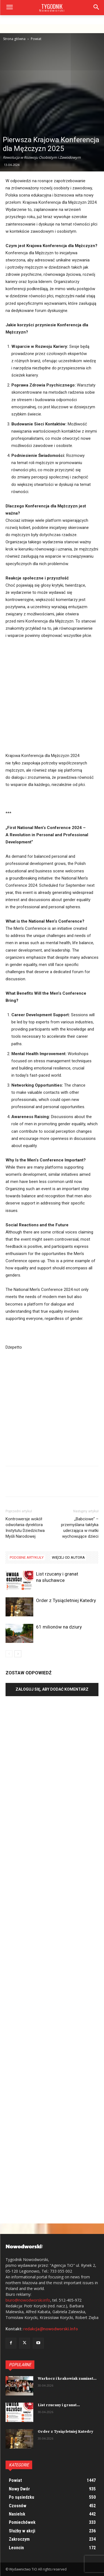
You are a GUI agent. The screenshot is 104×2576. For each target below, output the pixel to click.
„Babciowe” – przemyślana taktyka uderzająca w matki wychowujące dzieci (79, 1527)
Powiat (36, 38)
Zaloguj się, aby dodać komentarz (52, 1689)
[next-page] (17, 1653)
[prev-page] (9, 1653)
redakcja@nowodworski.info (50, 2328)
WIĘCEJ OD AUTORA (68, 1557)
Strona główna (14, 38)
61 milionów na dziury (59, 1627)
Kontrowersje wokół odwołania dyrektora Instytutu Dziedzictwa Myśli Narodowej (25, 1527)
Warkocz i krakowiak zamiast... (67, 2378)
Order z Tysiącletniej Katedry (66, 1600)
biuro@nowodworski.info (28, 2300)
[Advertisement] (52, 86)
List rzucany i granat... (59, 2405)
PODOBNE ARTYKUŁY (27, 1557)
